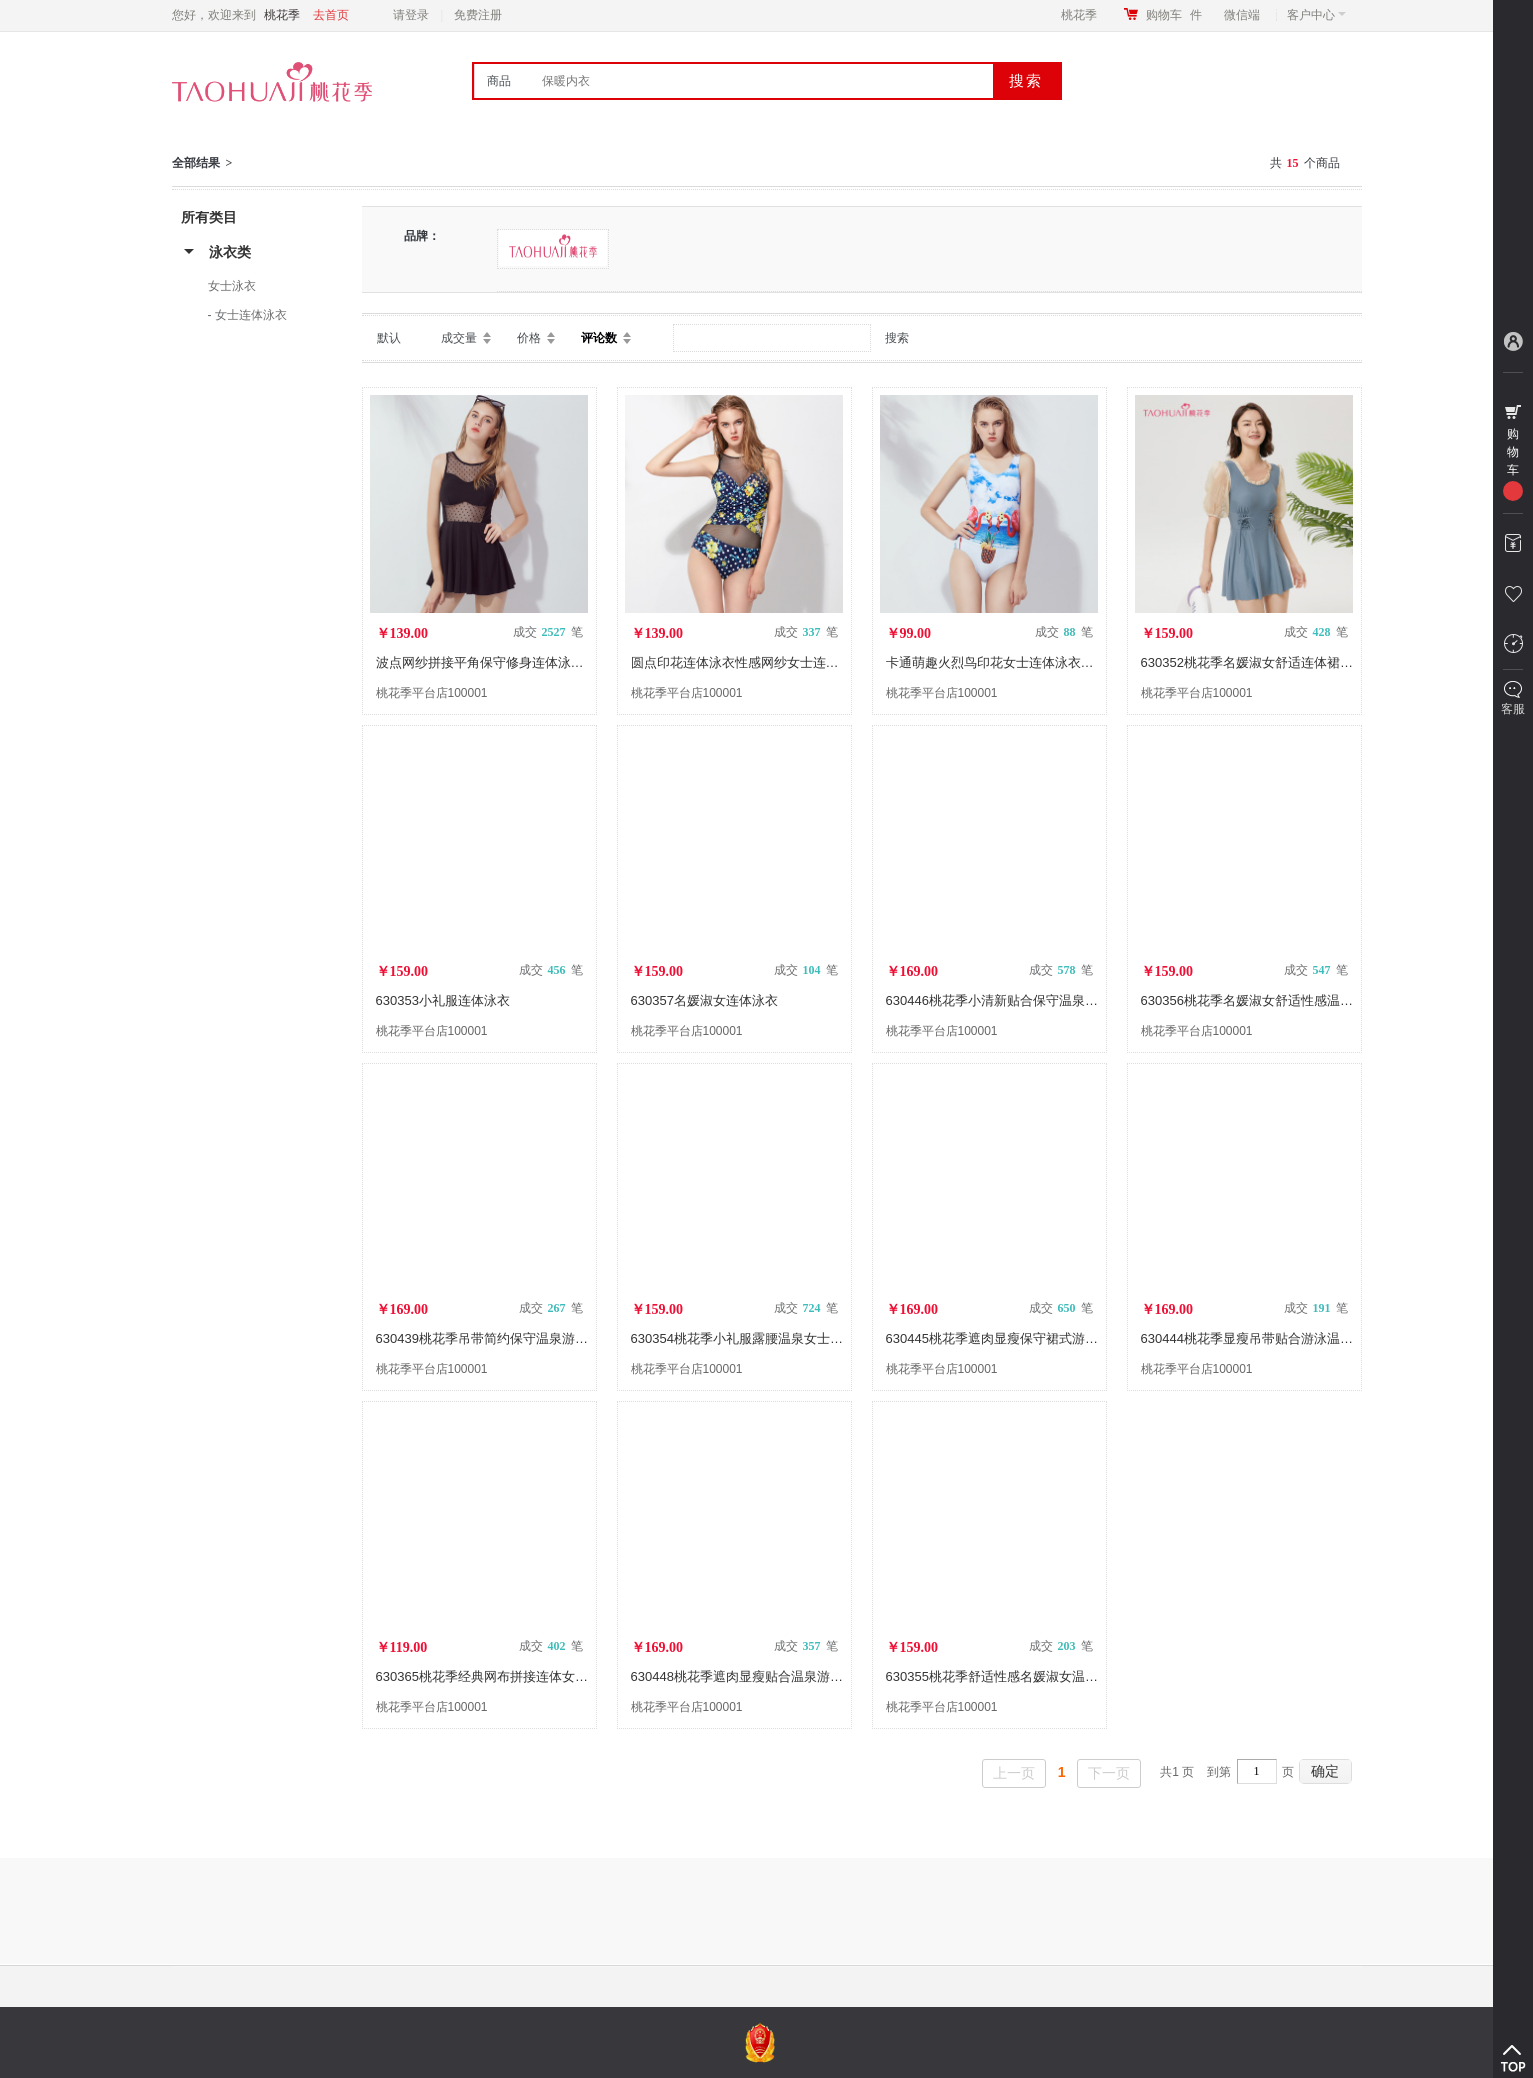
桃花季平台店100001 (432, 693)
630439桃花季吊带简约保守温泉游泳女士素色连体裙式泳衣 (547, 1338)
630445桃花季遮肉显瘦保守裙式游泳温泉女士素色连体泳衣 (1057, 1338)
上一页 (1014, 1773)
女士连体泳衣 (251, 315)
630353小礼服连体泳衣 (443, 1000)
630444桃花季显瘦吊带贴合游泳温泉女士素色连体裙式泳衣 (1312, 1338)
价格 (529, 338)
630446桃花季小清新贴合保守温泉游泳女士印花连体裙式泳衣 (1063, 1000)
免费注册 (478, 15)
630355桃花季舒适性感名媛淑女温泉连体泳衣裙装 (1031, 1676)
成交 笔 (548, 632)
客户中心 (1316, 15)
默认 (389, 338)
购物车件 (1174, 15)
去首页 (331, 15)
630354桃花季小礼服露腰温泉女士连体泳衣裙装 (769, 1338)
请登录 (411, 15)
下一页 (1109, 1773)
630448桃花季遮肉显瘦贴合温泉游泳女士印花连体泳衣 (789, 1676)
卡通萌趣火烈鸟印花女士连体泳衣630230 (1005, 662)
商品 (499, 81)
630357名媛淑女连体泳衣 (704, 1000)
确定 (1325, 1771)
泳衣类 (230, 252)
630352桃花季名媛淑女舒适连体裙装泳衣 (1260, 662)
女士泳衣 (232, 286)
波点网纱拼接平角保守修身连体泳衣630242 (501, 662)
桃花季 (1079, 15)
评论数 (599, 338)
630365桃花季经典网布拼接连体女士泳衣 (495, 1676)
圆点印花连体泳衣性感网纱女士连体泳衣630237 (769, 662)
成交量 (459, 338)
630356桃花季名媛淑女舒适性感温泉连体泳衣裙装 (1286, 1000)
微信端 (1242, 15)
